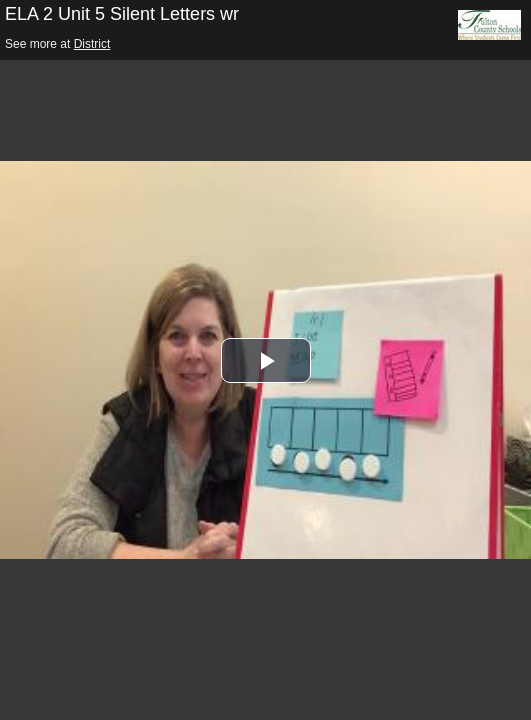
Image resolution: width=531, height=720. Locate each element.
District (92, 44)
